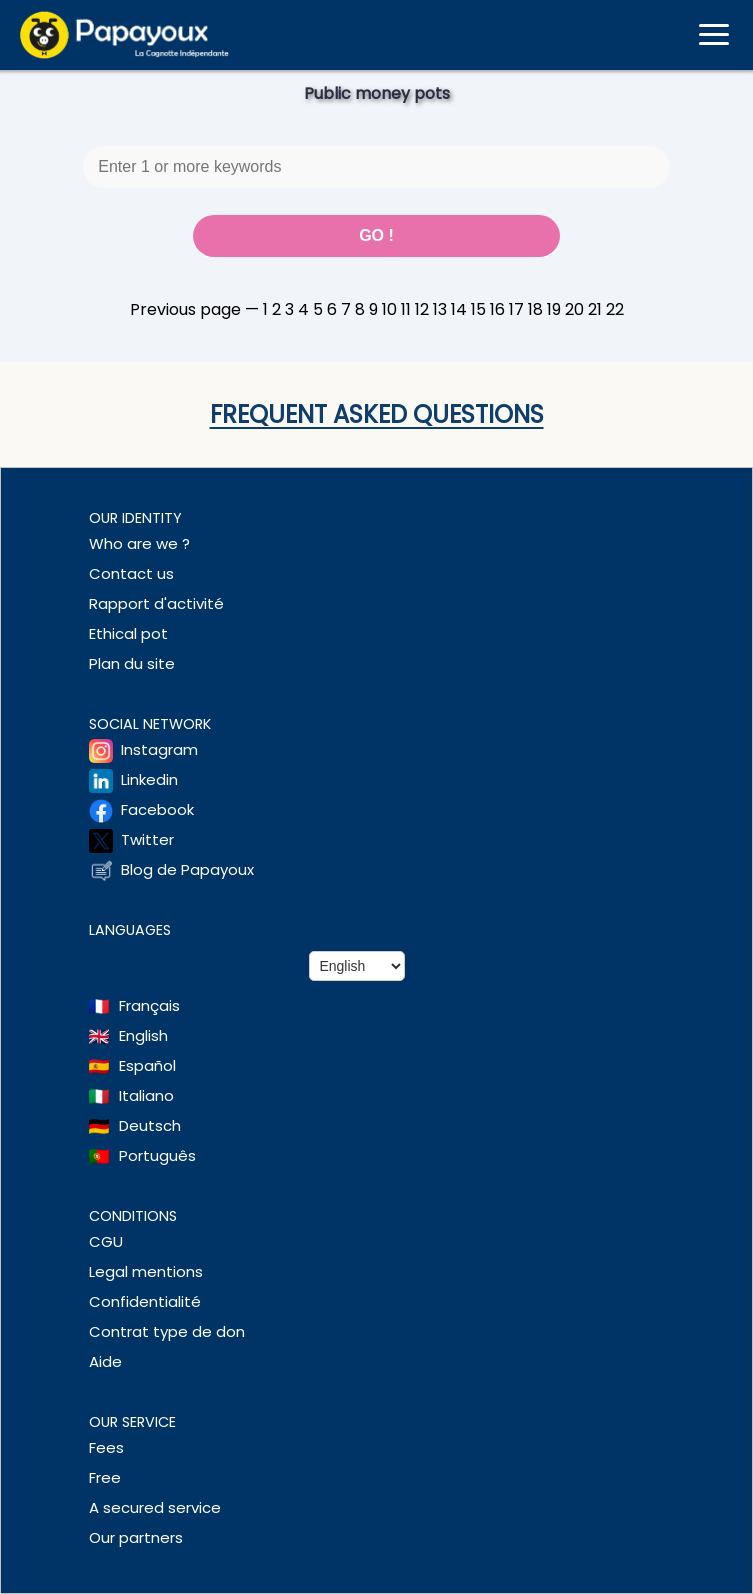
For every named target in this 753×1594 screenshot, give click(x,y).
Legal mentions (146, 1271)
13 (440, 309)
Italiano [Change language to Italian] (146, 1095)
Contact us (131, 573)
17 (516, 309)
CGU (106, 1241)
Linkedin (149, 779)
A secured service (155, 1507)
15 (478, 309)
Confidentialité (145, 1301)
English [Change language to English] (143, 1035)
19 (554, 309)
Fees (106, 1447)
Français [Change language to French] (149, 1005)
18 (535, 309)
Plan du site (132, 663)
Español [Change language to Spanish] (147, 1065)
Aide (105, 1361)
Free (105, 1477)
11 (406, 309)
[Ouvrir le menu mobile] (714, 35)
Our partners (136, 1537)
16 (497, 309)
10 (389, 309)
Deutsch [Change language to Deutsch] (150, 1125)
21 (595, 309)
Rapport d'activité (156, 603)
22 (615, 309)
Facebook (157, 809)
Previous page (185, 309)
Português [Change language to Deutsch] (157, 1155)
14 (459, 309)
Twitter (147, 839)
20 (574, 309)
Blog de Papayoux (187, 869)
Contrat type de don (167, 1331)
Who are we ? (139, 543)
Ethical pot (128, 633)
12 (422, 309)
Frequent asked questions (377, 414)
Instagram (159, 749)
